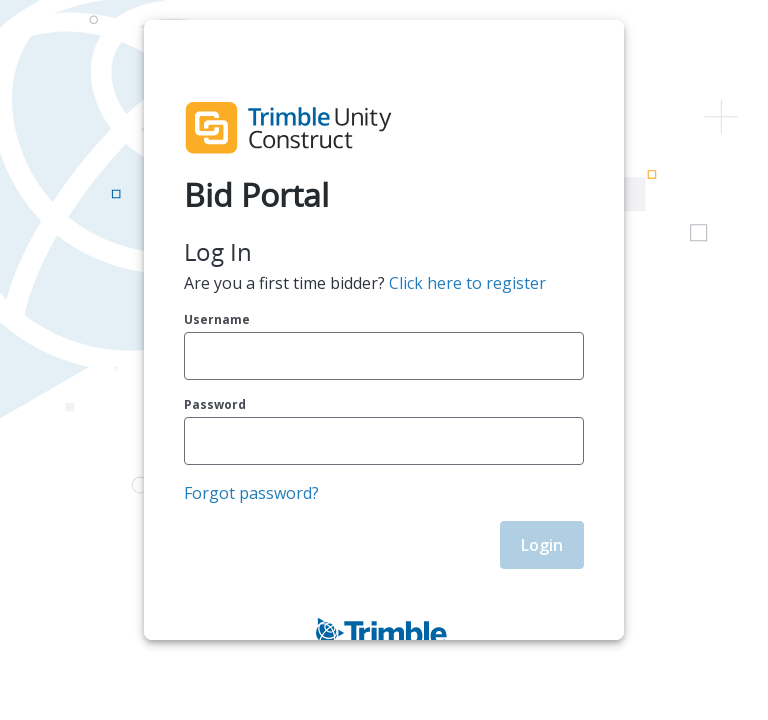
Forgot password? (251, 493)
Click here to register (467, 283)
